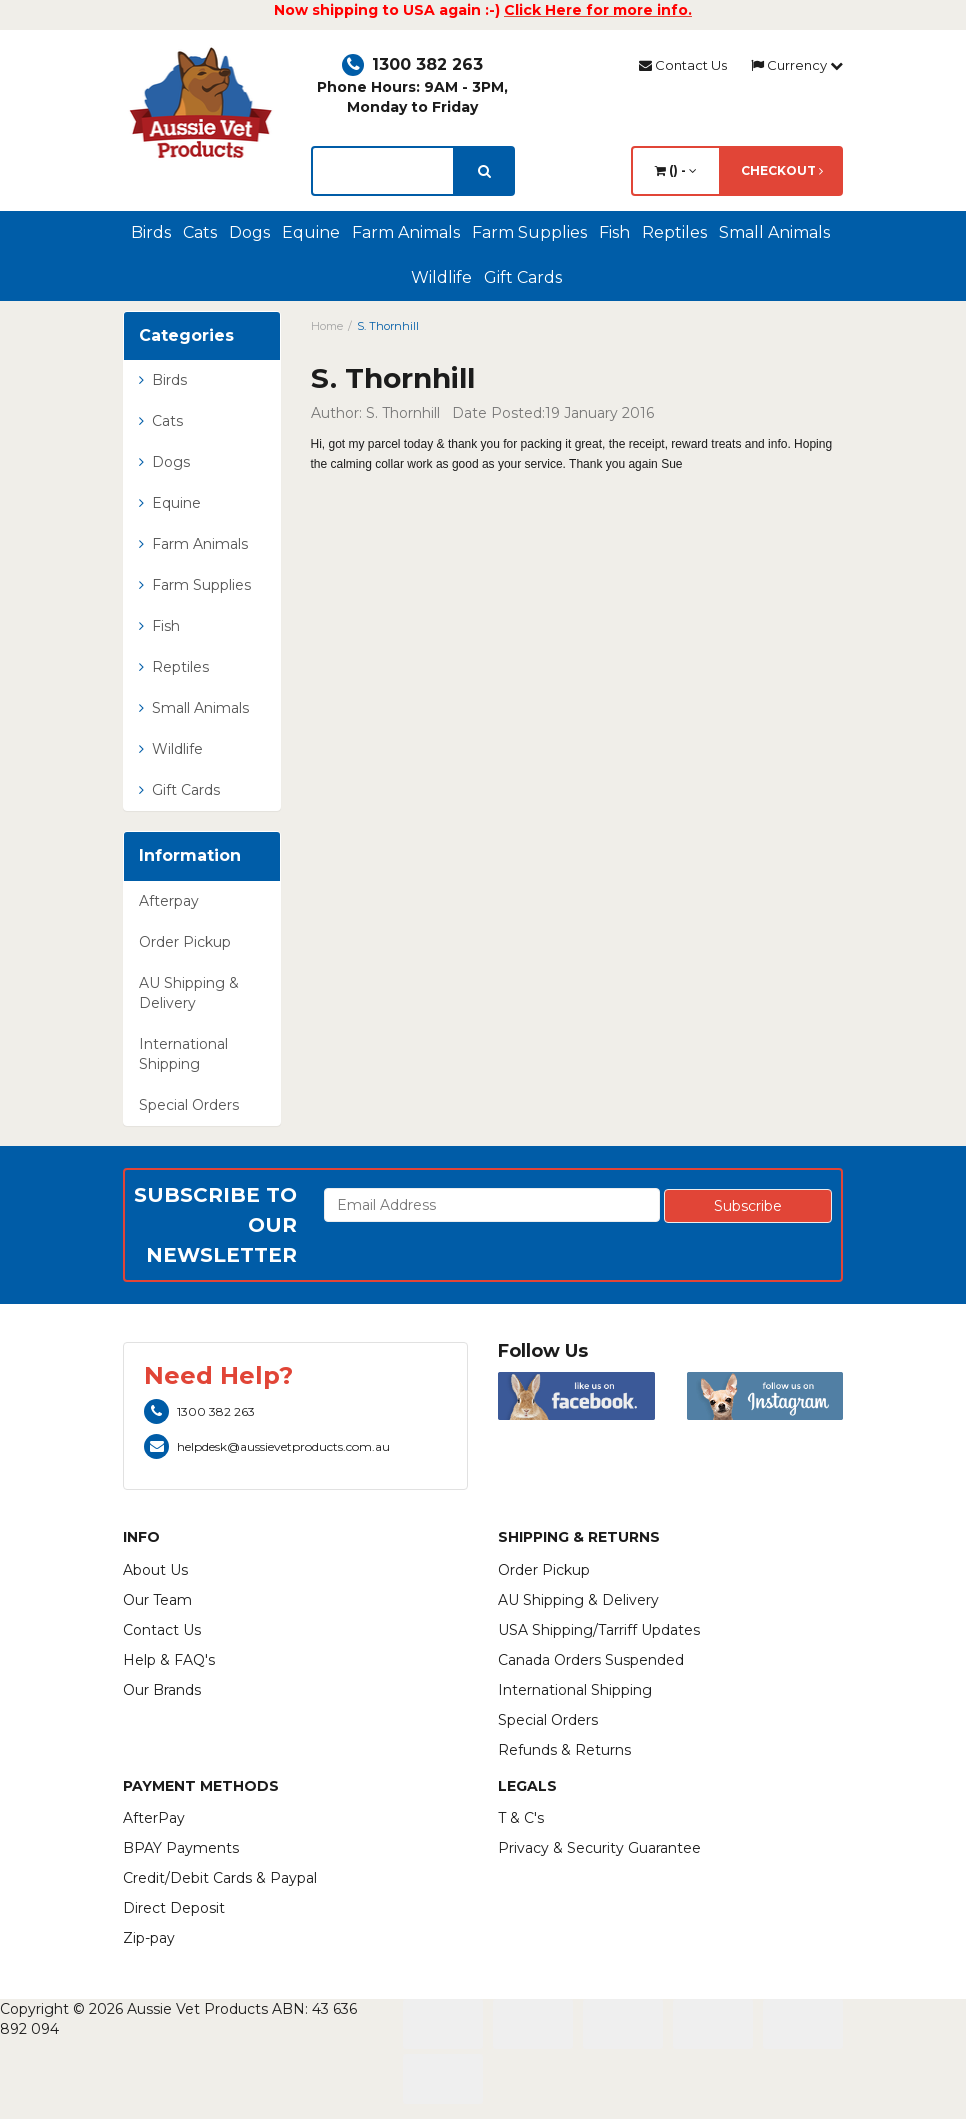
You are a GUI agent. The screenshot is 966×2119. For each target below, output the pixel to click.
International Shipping (183, 1054)
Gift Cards (523, 277)
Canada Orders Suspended (591, 1660)
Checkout (782, 170)
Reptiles (674, 232)
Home (327, 326)
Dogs (249, 232)
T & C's (521, 1818)
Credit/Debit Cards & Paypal (220, 1878)
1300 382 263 (412, 64)
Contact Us (683, 65)
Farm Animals (406, 232)
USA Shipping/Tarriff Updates (599, 1630)
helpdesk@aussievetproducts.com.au (267, 1446)
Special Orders (189, 1105)
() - (676, 170)
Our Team (157, 1600)
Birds (151, 232)
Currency (797, 65)
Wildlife (441, 277)
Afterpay (169, 901)
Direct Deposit (174, 1908)
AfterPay (154, 1818)
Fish (614, 232)
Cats (200, 232)
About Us (155, 1570)
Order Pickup (185, 942)
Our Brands (162, 1690)
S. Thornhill (388, 326)
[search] (484, 171)
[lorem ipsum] (383, 171)
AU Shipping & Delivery (189, 993)
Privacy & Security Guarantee (599, 1848)
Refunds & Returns (564, 1750)
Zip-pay (149, 1938)
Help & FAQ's (169, 1660)
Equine (311, 232)
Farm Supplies (529, 232)
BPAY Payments (181, 1848)
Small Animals (774, 232)
